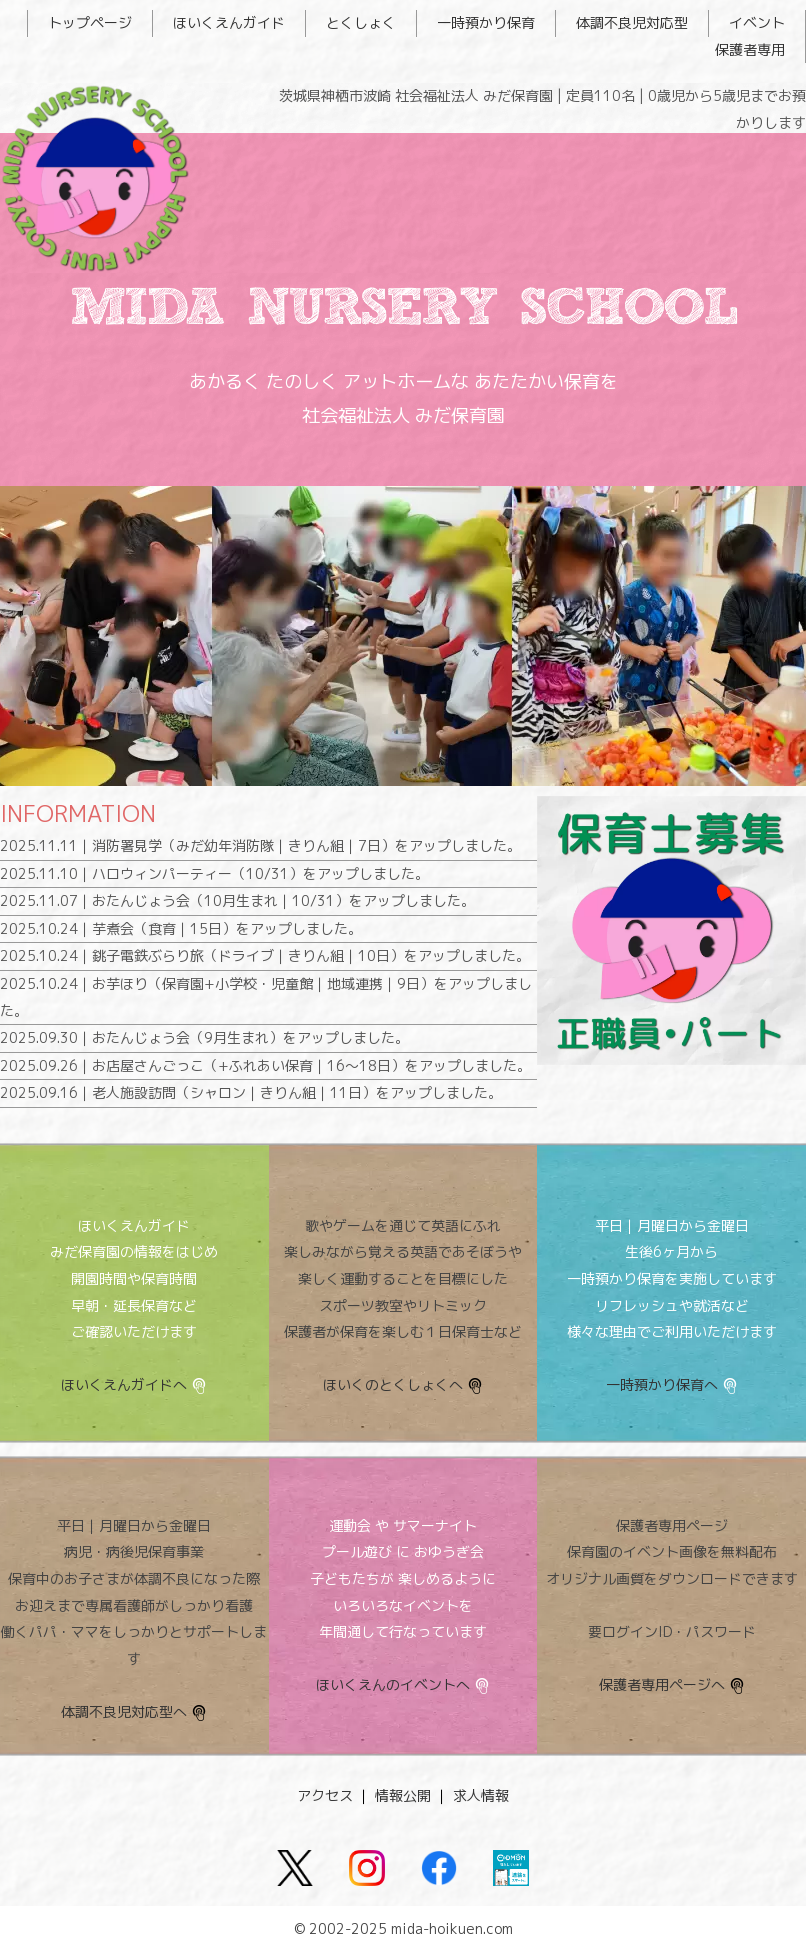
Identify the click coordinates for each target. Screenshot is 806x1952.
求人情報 (481, 1795)
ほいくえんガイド (229, 22)
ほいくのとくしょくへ (393, 1384)
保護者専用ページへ (662, 1684)
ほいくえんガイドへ (124, 1384)
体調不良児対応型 (632, 22)
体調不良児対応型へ (124, 1711)
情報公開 (403, 1795)
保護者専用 (750, 49)
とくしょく (361, 22)
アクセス (325, 1795)
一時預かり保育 (486, 22)
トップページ (90, 22)
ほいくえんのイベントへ (393, 1684)
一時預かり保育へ (662, 1384)
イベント (757, 22)
